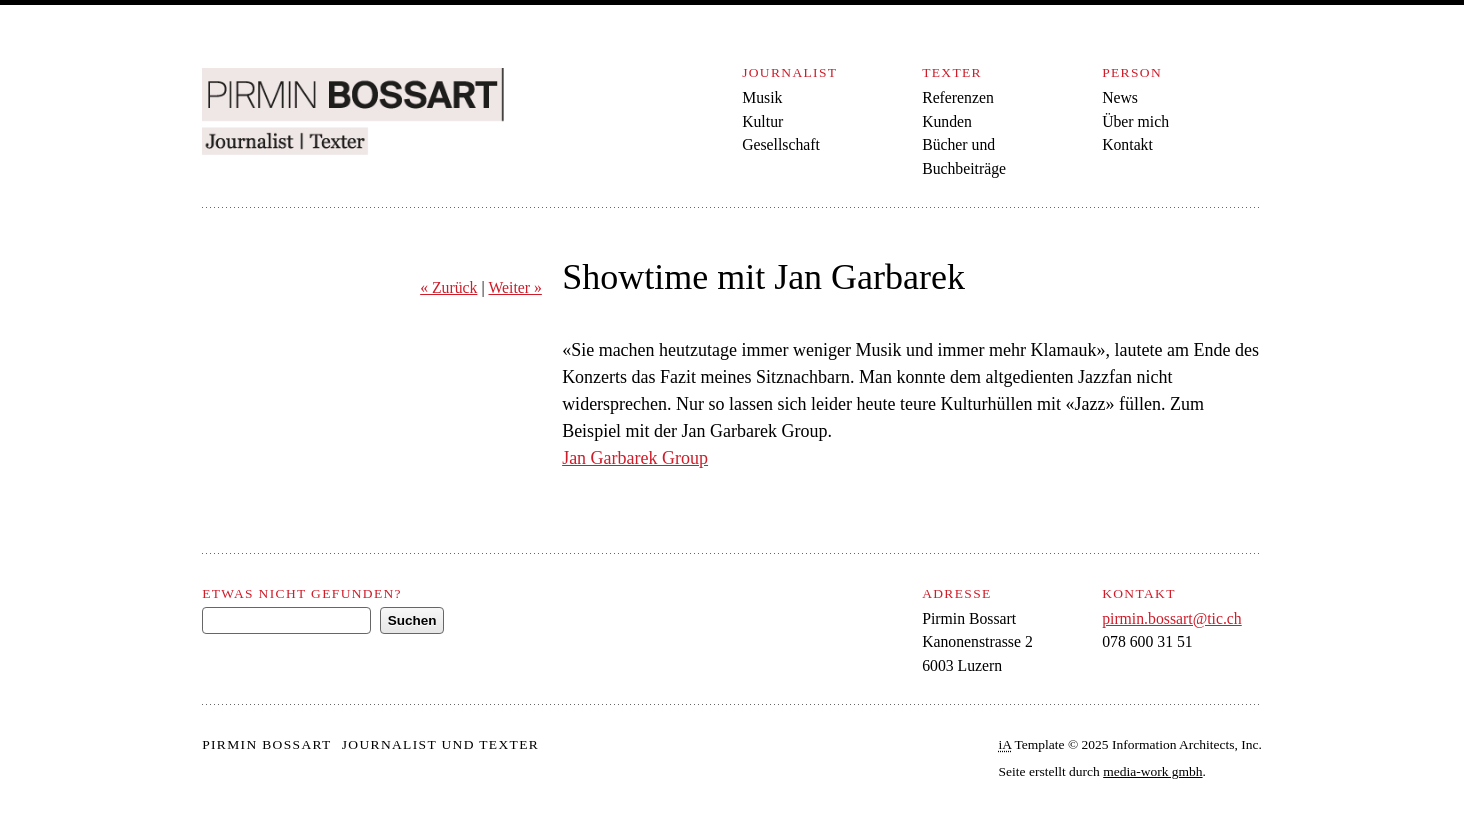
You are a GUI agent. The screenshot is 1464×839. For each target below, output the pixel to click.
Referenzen (958, 97)
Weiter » (514, 287)
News (1120, 97)
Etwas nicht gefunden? (302, 593)
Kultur (762, 121)
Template (1032, 744)
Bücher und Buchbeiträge (964, 156)
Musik (762, 97)
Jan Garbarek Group (635, 458)
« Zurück (448, 287)
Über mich (1135, 121)
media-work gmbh (1152, 771)
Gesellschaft (781, 144)
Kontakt (1127, 144)
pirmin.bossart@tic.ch (1172, 618)
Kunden (947, 121)
